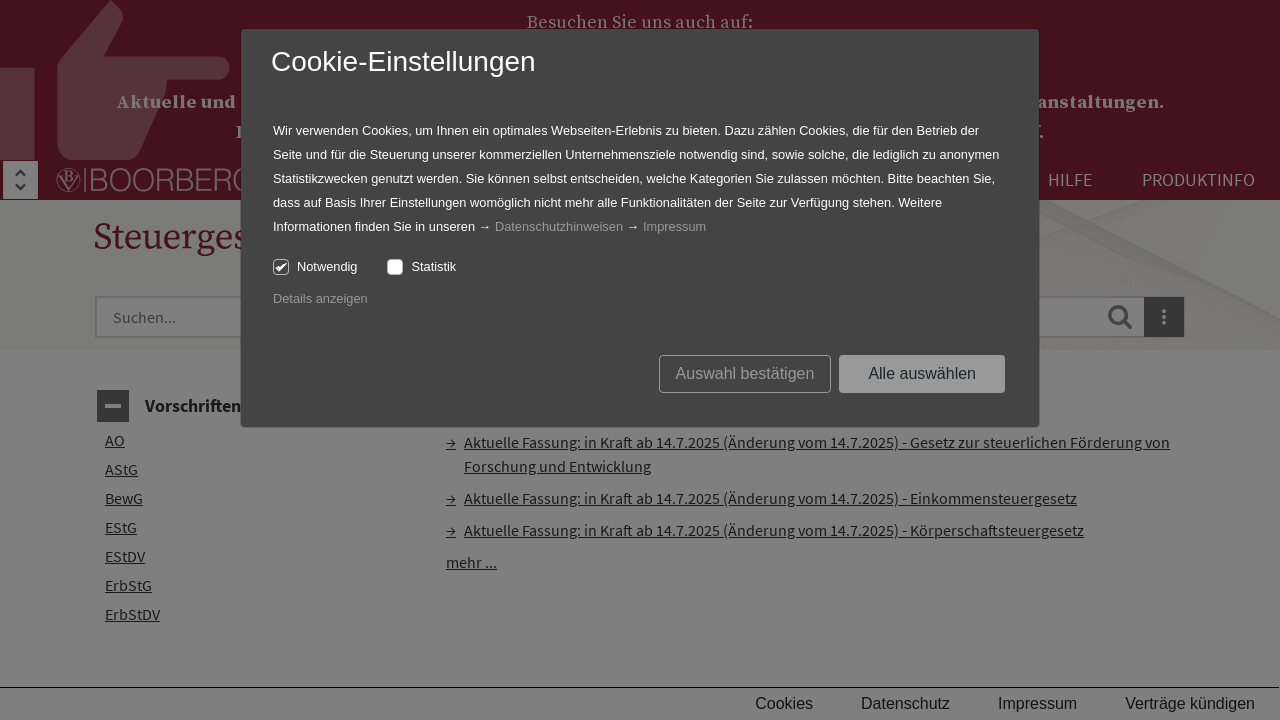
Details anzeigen (320, 298)
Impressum (674, 226)
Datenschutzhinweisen (559, 226)
